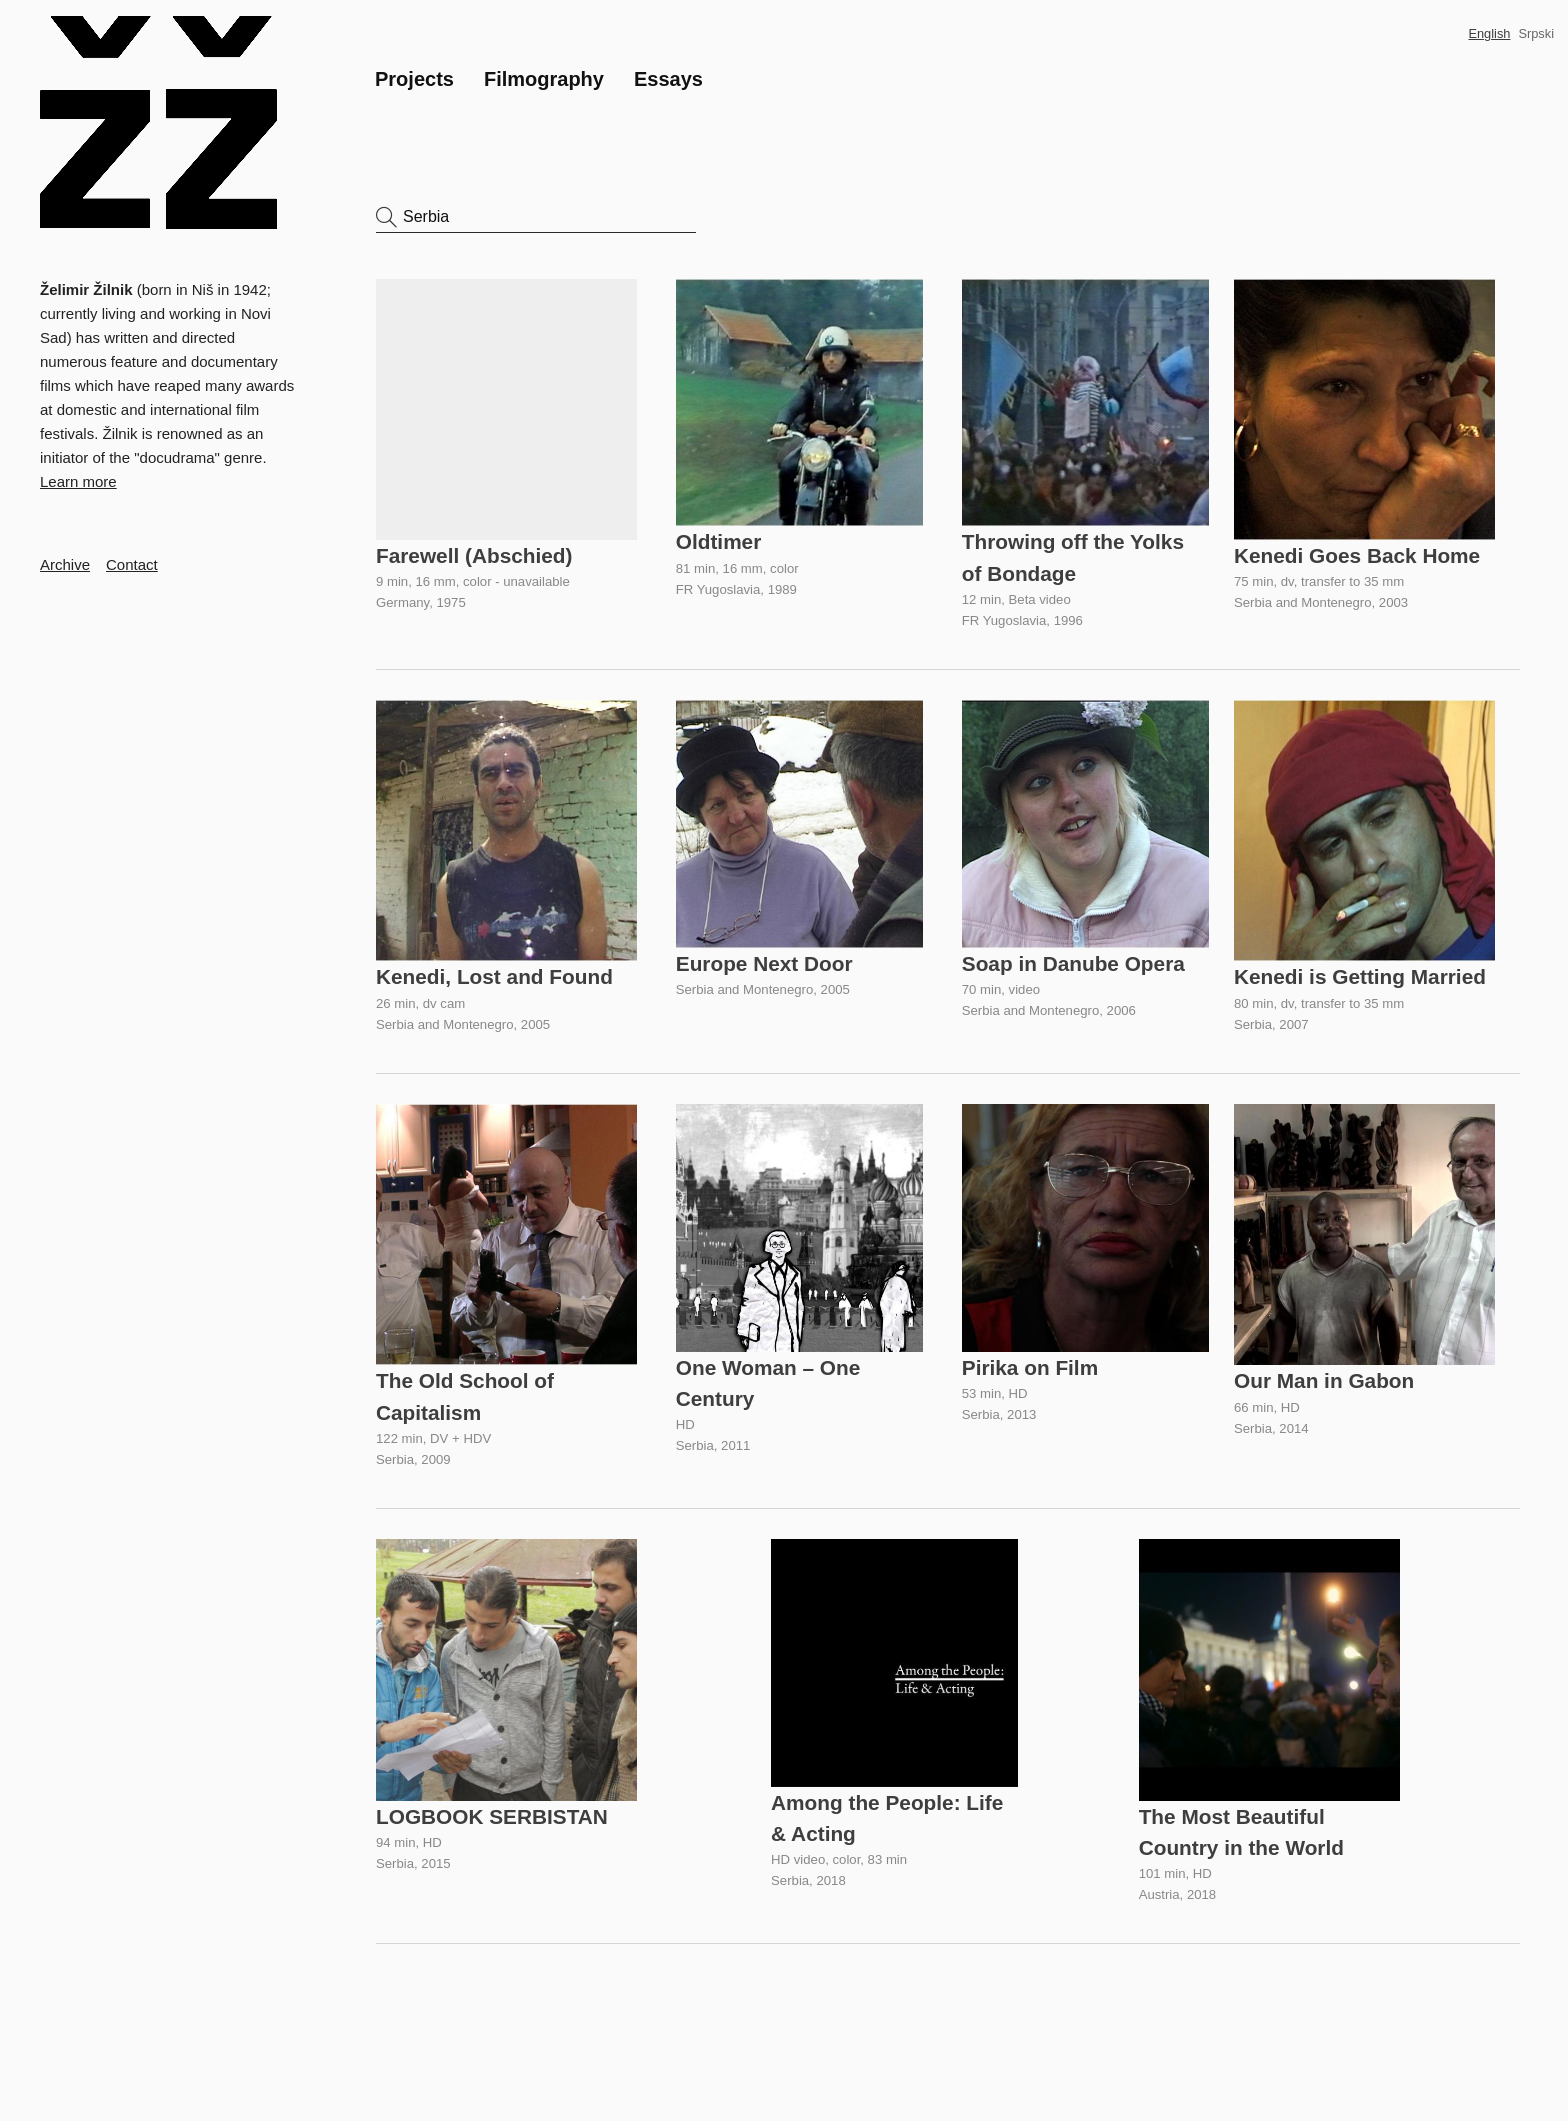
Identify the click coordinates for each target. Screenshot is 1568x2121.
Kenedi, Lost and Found (494, 974)
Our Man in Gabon (1324, 1378)
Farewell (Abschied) (474, 555)
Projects (414, 79)
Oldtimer (720, 540)
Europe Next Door (765, 959)
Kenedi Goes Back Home (1357, 555)
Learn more (78, 481)
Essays (668, 79)
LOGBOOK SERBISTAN (492, 1813)
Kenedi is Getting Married (1360, 974)
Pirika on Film (1031, 1363)
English (1489, 33)
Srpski (1536, 33)
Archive (65, 564)
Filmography (544, 79)
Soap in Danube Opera (1074, 959)
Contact (132, 564)
